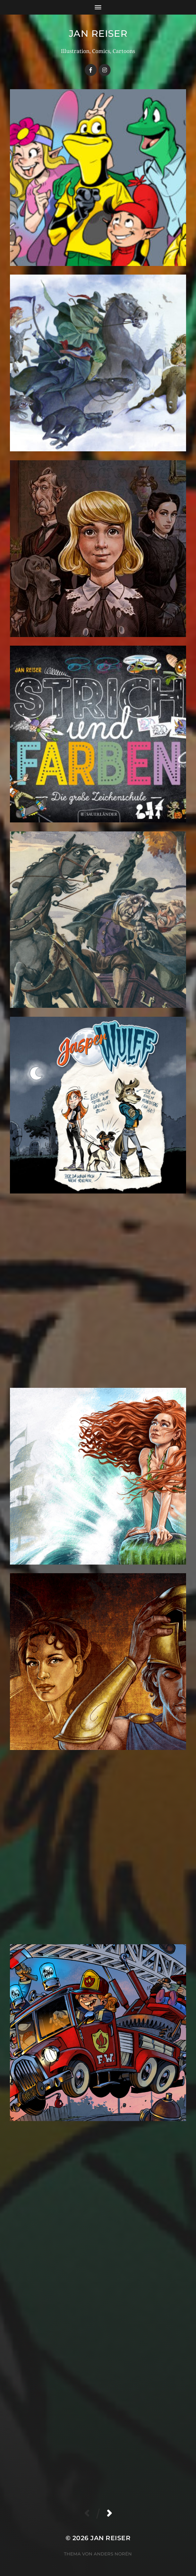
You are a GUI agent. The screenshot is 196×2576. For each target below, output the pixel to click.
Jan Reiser (98, 33)
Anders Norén (113, 2553)
